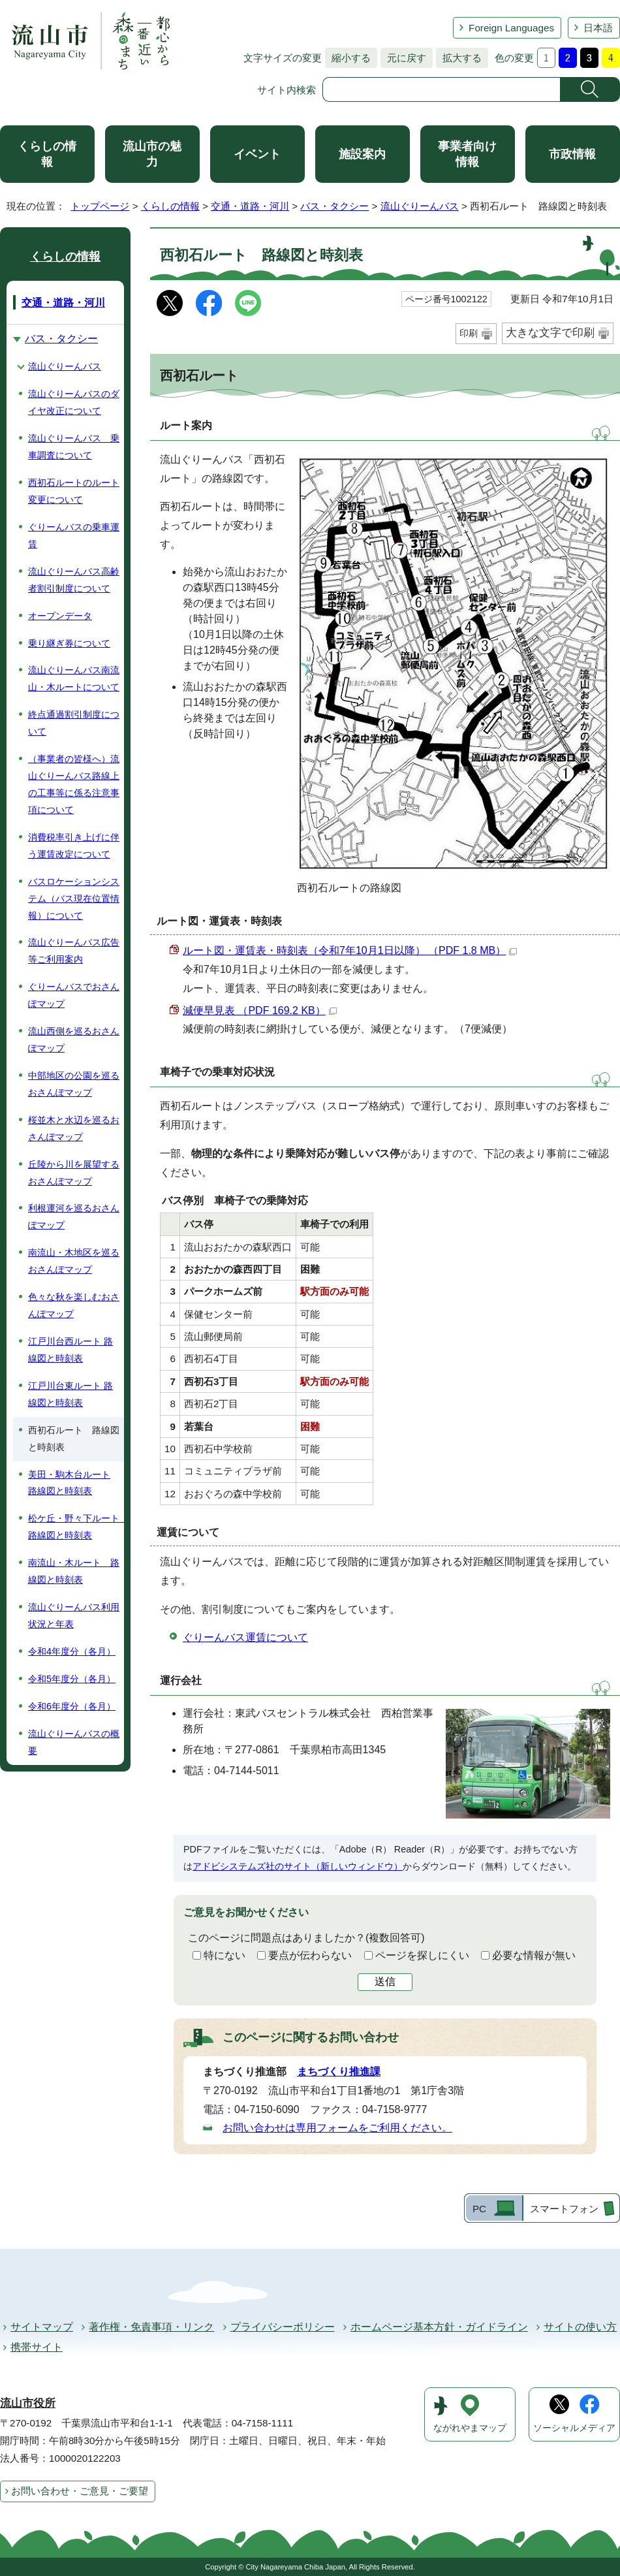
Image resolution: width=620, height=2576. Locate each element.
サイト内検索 (286, 90)
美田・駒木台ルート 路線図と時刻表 (69, 1483)
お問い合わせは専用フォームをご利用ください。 (337, 2127)
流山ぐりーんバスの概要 (73, 1742)
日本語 (598, 27)
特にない (224, 1955)
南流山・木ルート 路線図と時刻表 (73, 1571)
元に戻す (403, 57)
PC (479, 2208)
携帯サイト (36, 2347)
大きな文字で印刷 (550, 332)
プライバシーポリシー (282, 2326)
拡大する (459, 57)
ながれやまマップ (469, 2428)
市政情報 (572, 154)
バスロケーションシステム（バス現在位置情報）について (73, 898)
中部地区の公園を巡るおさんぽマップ (73, 1084)
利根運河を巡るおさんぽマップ (73, 1216)
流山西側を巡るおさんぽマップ (73, 1039)
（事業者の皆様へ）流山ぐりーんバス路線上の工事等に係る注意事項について (73, 784)
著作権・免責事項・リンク (151, 2326)
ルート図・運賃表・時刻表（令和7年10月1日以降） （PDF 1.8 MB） (350, 950)
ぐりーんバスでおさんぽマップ (73, 995)
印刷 (468, 333)
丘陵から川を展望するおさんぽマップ (73, 1172)
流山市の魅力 (152, 154)
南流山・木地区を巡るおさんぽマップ (73, 1261)
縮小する (348, 57)
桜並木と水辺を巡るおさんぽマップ (73, 1128)
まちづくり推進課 (338, 2071)
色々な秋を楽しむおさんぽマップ (73, 1305)
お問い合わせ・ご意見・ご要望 (79, 2490)
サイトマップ (41, 2326)
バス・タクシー (334, 206)
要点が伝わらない (310, 1955)
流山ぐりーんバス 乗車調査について (73, 446)
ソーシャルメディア (574, 2428)
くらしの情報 (47, 154)
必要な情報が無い (534, 1955)
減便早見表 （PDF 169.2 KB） (260, 1010)
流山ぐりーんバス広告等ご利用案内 (73, 950)
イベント (257, 154)
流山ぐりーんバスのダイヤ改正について (73, 402)
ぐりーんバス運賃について (245, 1637)
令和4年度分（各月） (72, 1651)
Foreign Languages (511, 27)
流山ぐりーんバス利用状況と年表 (73, 1615)
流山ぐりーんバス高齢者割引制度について (73, 580)
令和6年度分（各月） (72, 1706)
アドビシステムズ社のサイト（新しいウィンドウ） (298, 1866)
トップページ (99, 206)
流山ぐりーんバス (419, 206)
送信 (385, 1981)
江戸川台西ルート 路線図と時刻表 (70, 1349)
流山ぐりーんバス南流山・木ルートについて (73, 678)
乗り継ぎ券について (69, 643)
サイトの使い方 (580, 2326)
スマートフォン (564, 2208)
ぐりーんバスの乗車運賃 (73, 535)
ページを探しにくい (422, 1955)
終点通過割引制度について (73, 723)
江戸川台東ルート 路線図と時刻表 (70, 1394)
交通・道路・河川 (250, 206)
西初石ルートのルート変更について (73, 491)
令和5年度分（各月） (72, 1679)
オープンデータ (60, 616)
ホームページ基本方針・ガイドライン (439, 2326)
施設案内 (362, 154)
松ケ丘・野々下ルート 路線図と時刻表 (76, 1526)
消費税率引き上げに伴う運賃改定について (73, 845)
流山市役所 (27, 2403)
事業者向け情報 (467, 154)
